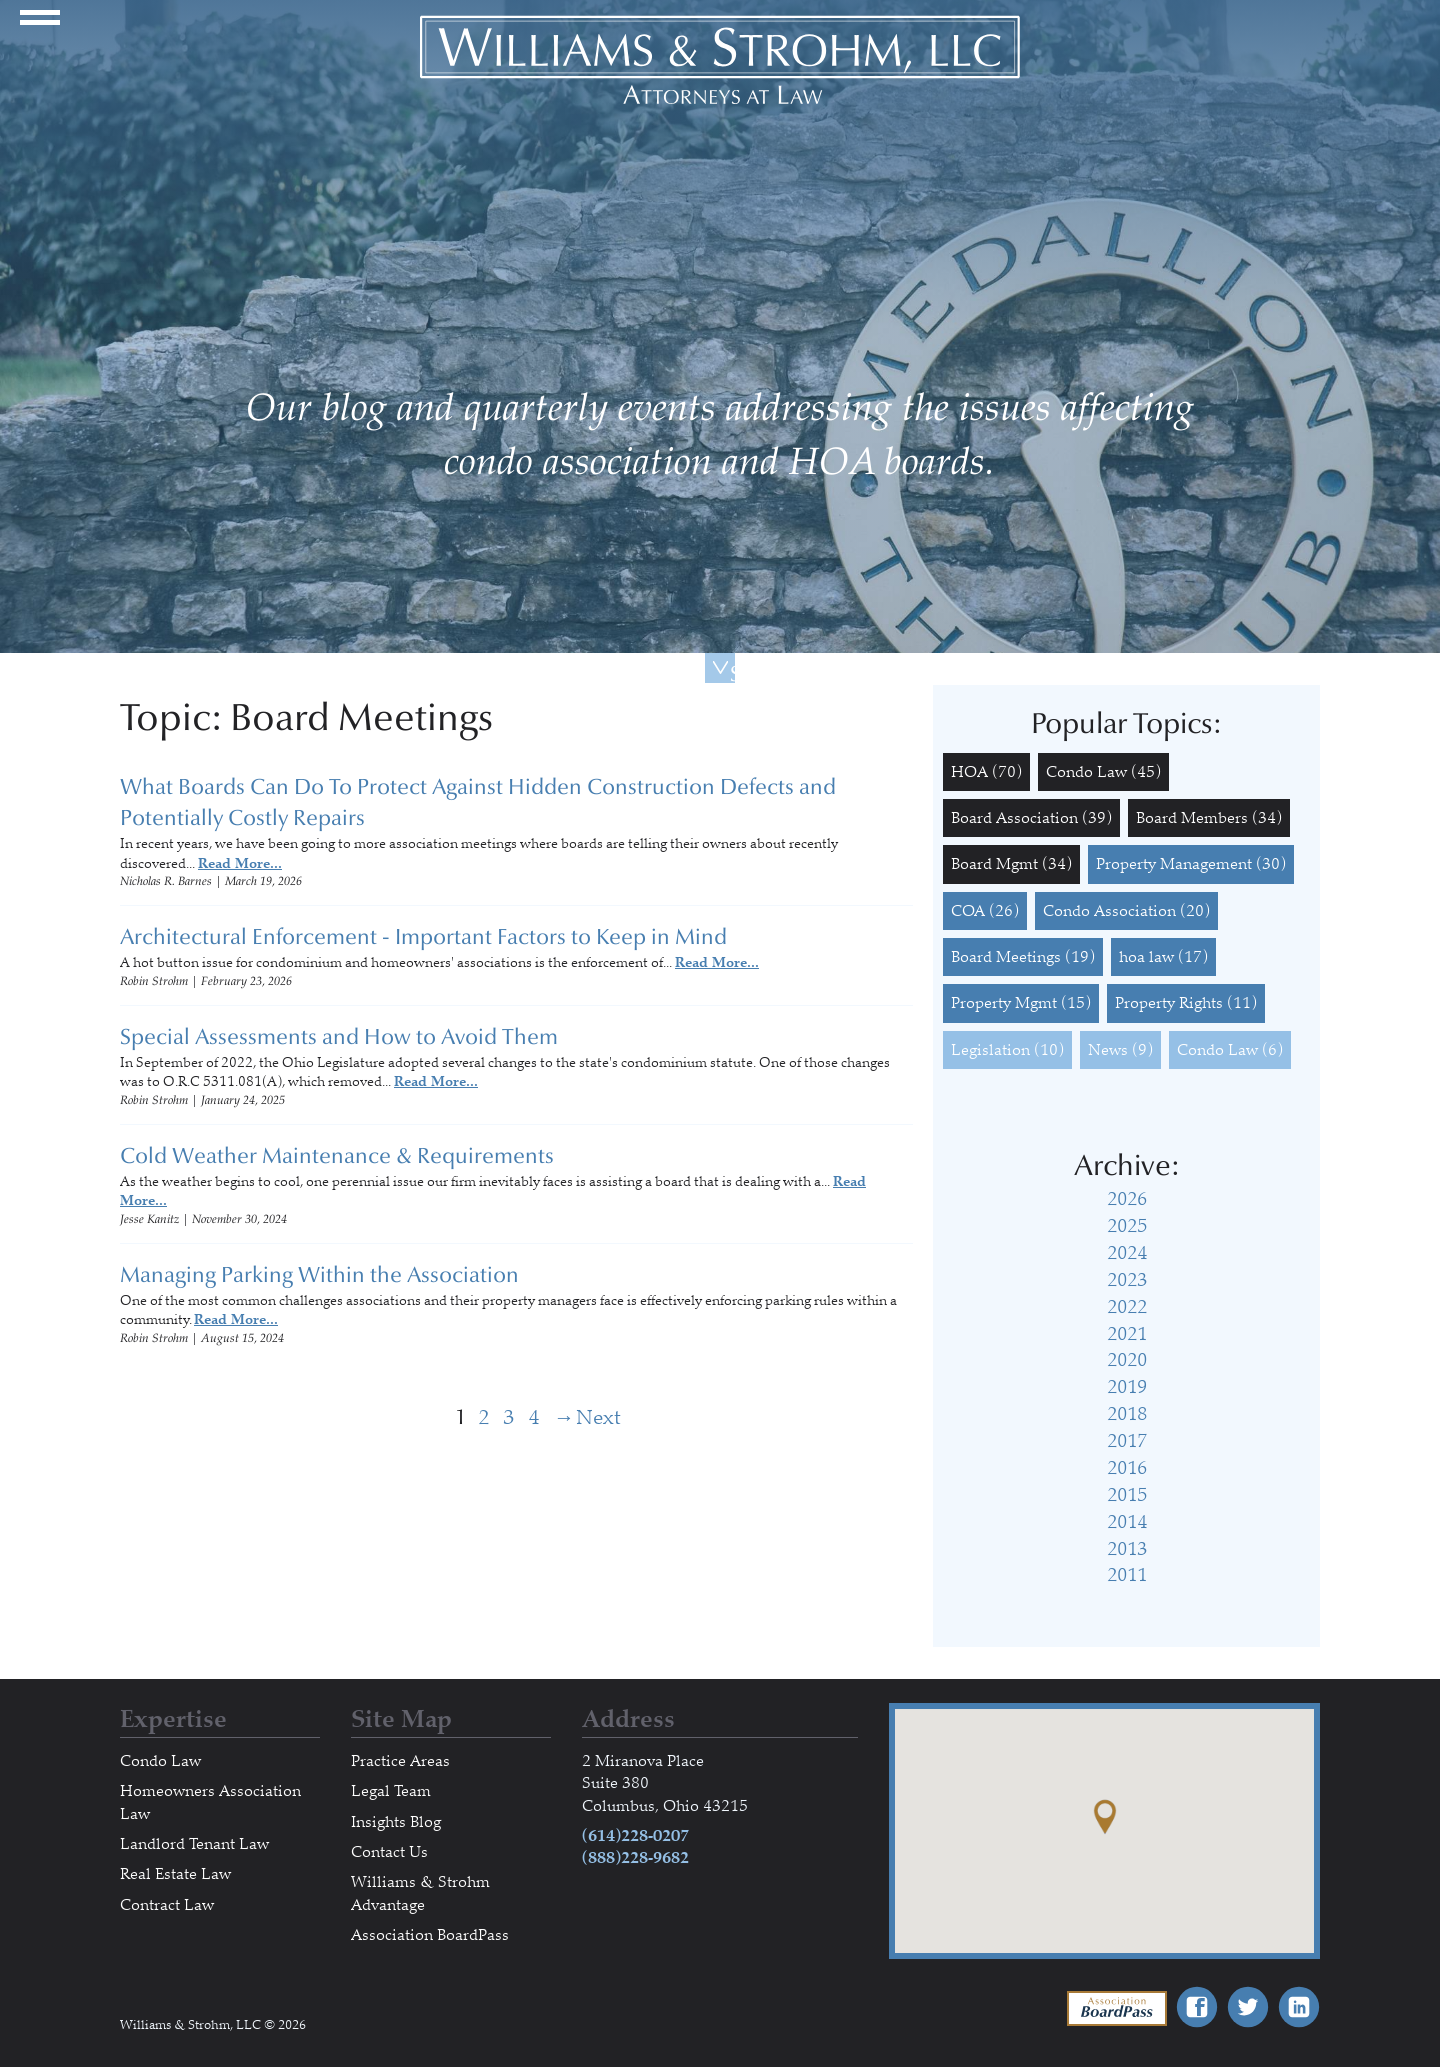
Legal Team (391, 1791)
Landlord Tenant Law (194, 1844)
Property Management (1191, 864)
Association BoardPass (430, 1935)
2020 (1127, 1360)
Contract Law (167, 1905)
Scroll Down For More (732, 672)
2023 (1127, 1280)
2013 (1127, 1549)
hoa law (1163, 957)
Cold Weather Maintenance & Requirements (337, 1156)
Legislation (1007, 1050)
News (1120, 1050)
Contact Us (389, 1852)
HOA (986, 772)
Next (565, 1417)
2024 (1127, 1253)
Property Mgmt (1021, 1003)
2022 (1127, 1307)
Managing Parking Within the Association (319, 1275)
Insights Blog (396, 1822)
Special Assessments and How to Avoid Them (339, 1037)
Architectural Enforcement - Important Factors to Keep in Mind (423, 937)
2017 (1127, 1441)
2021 (1127, 1334)
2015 (1127, 1495)
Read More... (240, 863)
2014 (1127, 1522)
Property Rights (1186, 1003)
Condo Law (1103, 772)
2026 (1127, 1199)
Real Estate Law (175, 1874)
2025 (1127, 1226)
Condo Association (1126, 911)
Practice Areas (400, 1761)
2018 (1127, 1414)
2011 (1127, 1575)
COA (985, 911)
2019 (1127, 1387)
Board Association (1031, 818)
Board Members (1209, 818)
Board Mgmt (1011, 864)
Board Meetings (1023, 957)
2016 (1127, 1468)
